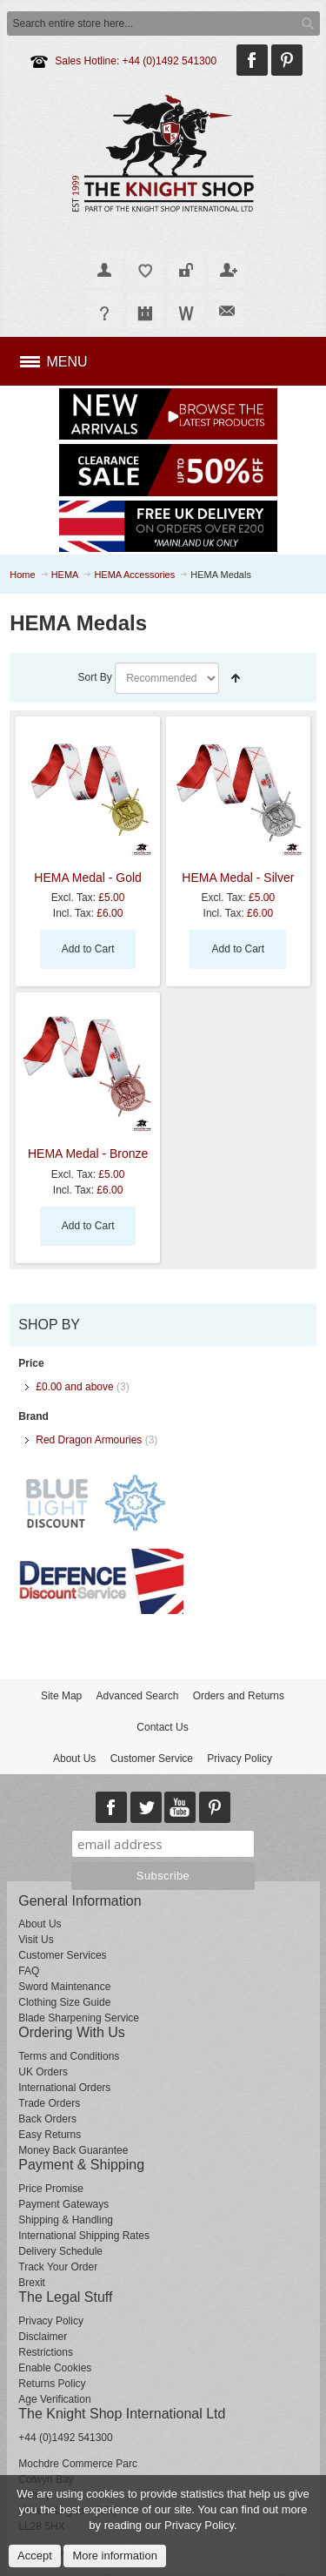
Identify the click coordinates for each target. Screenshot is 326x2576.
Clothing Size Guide (64, 2002)
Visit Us (35, 1940)
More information (114, 2555)
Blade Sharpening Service (78, 2018)
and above (74, 1387)
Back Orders (47, 2119)
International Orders (64, 2088)
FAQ (28, 1971)
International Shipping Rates (84, 2236)
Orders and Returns (238, 1696)
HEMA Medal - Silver (238, 877)
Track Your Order (57, 2267)
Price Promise (50, 2189)
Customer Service (151, 1758)
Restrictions (45, 2352)
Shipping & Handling (65, 2220)
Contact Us (162, 1727)
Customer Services (62, 1955)
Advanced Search (137, 1696)
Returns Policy (51, 2384)
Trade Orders (49, 2103)
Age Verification (54, 2399)
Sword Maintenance (64, 1987)
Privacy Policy (239, 1758)
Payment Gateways (63, 2204)
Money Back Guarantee (73, 2150)
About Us (74, 1758)
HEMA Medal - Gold (88, 877)
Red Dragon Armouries (89, 1440)
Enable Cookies (54, 2368)
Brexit (31, 2283)
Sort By (94, 677)
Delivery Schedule (60, 2251)
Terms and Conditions (68, 2056)
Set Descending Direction (236, 678)
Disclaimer (42, 2337)
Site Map (61, 1696)
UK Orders (43, 2072)
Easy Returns (49, 2135)
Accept (34, 2555)
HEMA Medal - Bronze (88, 1153)
